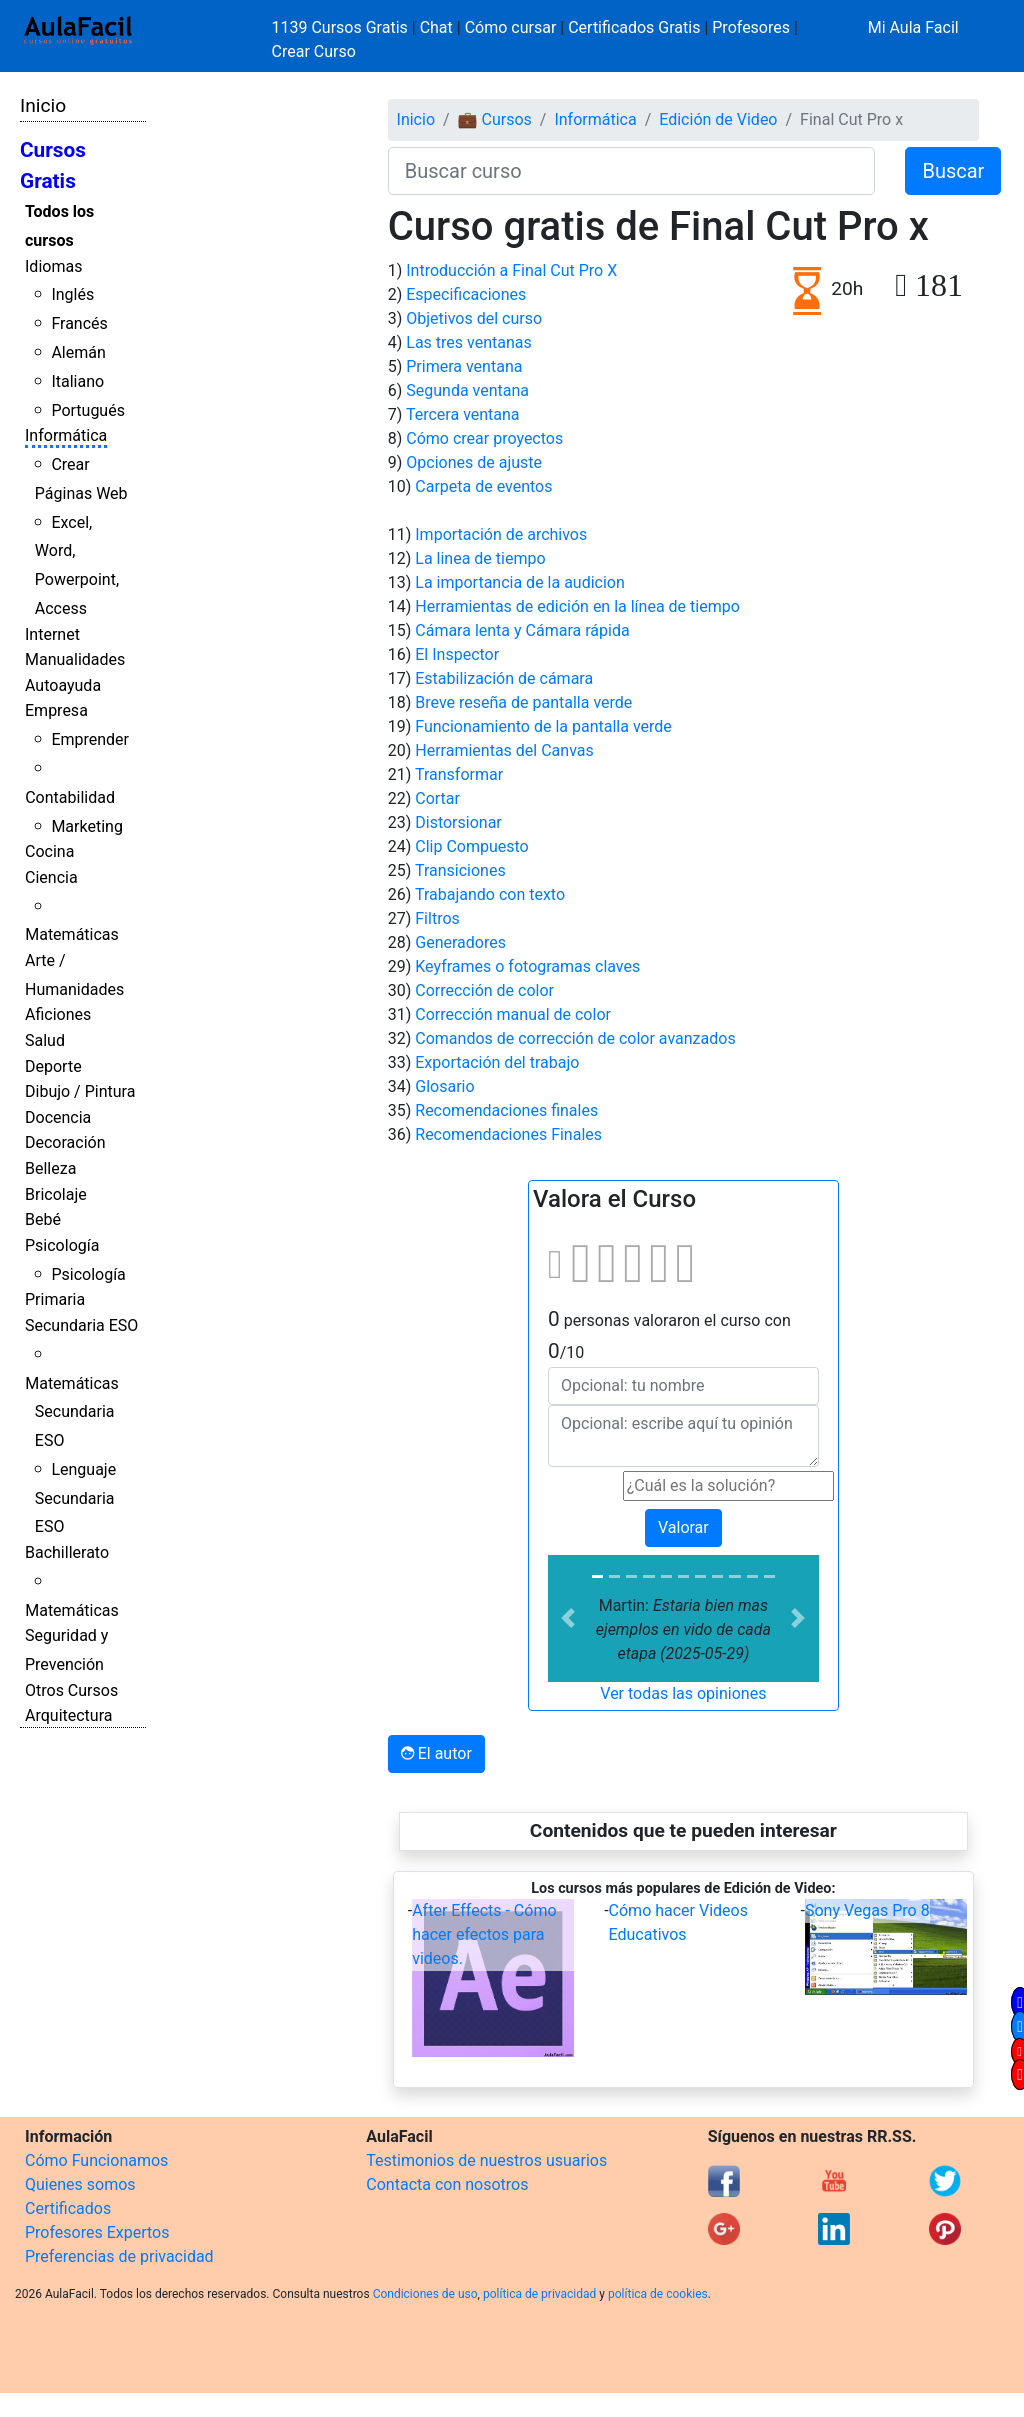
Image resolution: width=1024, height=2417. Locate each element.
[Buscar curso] (632, 171)
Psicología (62, 1245)
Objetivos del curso (474, 318)
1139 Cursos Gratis (342, 27)
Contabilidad (70, 797)
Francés (79, 323)
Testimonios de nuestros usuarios (486, 2160)
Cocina (49, 851)
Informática (66, 435)
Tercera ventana (463, 414)
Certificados (68, 2208)
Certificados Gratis (634, 27)
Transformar (459, 774)
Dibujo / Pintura (80, 1091)
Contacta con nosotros (447, 2184)
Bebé (43, 1219)
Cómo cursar (511, 27)
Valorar (683, 1527)
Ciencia (51, 877)
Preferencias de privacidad (119, 2256)
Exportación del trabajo (497, 1062)
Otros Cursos (71, 1690)
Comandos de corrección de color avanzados (575, 1038)
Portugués (88, 410)
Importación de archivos (501, 534)
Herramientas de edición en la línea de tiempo (577, 606)
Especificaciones (466, 294)
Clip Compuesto (471, 846)
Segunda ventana (467, 390)
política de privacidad (539, 2294)
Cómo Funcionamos (96, 2160)
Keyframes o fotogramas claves (527, 966)
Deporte (53, 1066)
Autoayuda (63, 685)
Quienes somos (80, 2184)
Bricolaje (56, 1194)
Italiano (77, 381)
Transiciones (460, 870)
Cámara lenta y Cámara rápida (522, 630)
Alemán (78, 352)
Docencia (58, 1117)
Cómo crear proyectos (484, 438)
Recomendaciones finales (506, 1110)
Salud (45, 1040)
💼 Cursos (495, 119)
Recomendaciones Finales (508, 1134)
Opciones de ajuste (474, 462)
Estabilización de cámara (504, 678)
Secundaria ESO (81, 1325)
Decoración (65, 1142)
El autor (436, 1753)
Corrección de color (484, 990)
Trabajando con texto (490, 894)
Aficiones (58, 1014)
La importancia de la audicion (520, 582)
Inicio (43, 105)
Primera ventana (464, 366)
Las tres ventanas (468, 342)
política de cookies (658, 2294)
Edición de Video (718, 119)
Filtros (437, 918)
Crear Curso (314, 51)
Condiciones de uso (425, 2294)
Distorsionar (458, 822)
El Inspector (457, 654)
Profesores (751, 27)
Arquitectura (68, 1715)
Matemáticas (72, 934)
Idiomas (53, 266)
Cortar (437, 798)
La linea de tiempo (480, 558)
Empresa (56, 710)
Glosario (444, 1086)
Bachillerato (67, 1552)
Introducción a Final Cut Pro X (511, 270)
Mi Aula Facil (913, 27)
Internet (52, 634)
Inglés (72, 294)
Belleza (50, 1168)
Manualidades (75, 659)
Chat (436, 27)
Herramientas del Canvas (504, 750)
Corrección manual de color (513, 1014)
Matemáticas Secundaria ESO (72, 1412)
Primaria (55, 1299)
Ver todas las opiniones (683, 1693)
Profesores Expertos (97, 2232)
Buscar (953, 171)
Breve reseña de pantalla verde (523, 702)
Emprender (90, 739)
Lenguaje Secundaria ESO (75, 1498)
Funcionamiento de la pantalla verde (543, 726)
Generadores (460, 942)
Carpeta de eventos (483, 486)
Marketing (86, 826)
